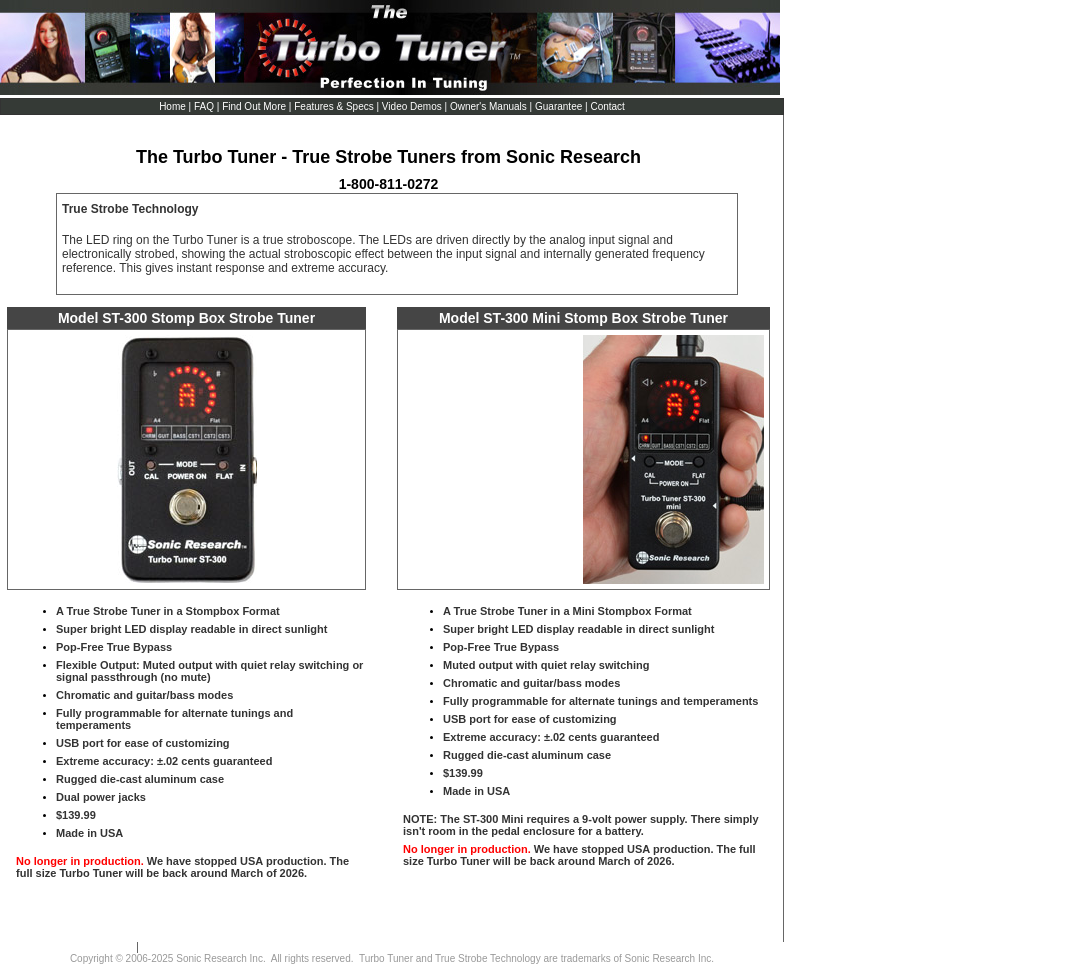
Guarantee (558, 106)
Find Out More (253, 106)
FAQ (204, 106)
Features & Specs (333, 106)
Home (173, 106)
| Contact (605, 106)
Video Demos (411, 106)
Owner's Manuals (488, 106)
